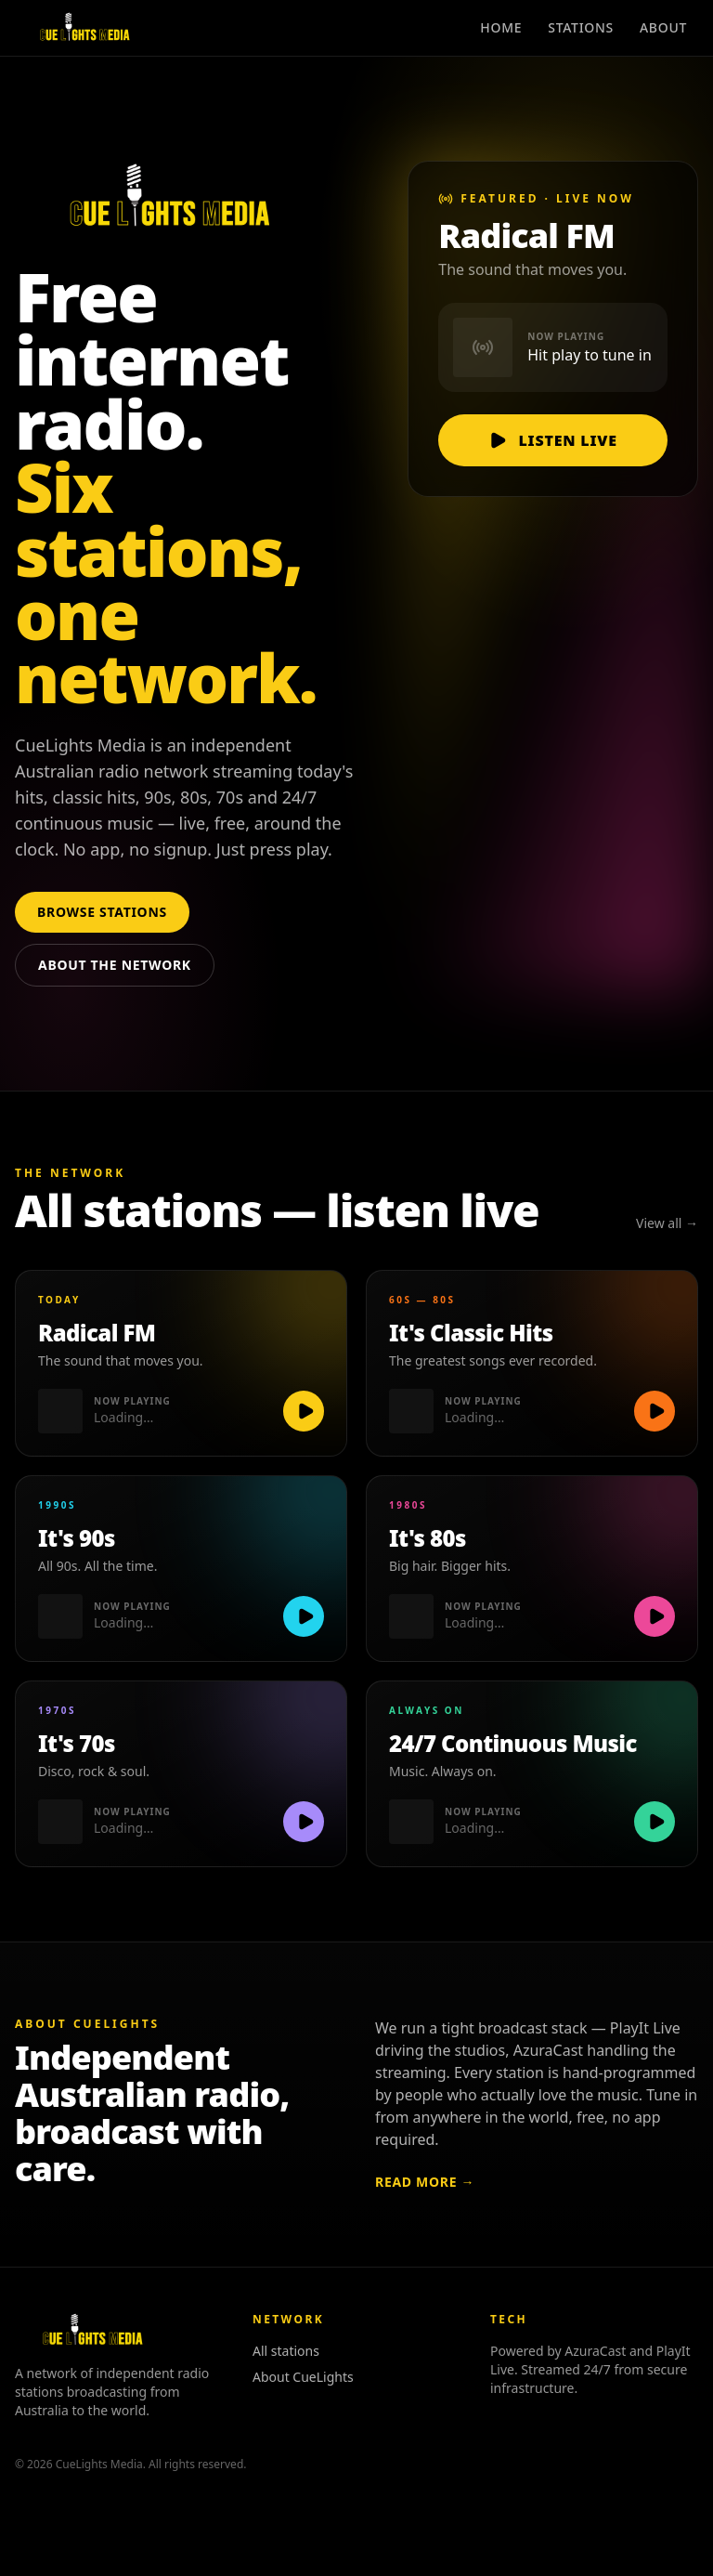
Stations (581, 27)
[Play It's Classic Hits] (654, 1411)
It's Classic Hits (471, 1333)
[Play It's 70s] (303, 1821)
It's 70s (76, 1744)
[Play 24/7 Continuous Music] (654, 1821)
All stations (286, 2351)
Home (501, 27)
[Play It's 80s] (654, 1616)
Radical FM (96, 1333)
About (663, 27)
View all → (667, 1223)
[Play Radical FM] (303, 1411)
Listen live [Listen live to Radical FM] (552, 440)
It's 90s (76, 1538)
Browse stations (102, 912)
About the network (114, 965)
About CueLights (303, 2377)
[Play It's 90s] (303, 1616)
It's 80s (427, 1538)
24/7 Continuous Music (513, 1744)
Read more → (424, 2181)
